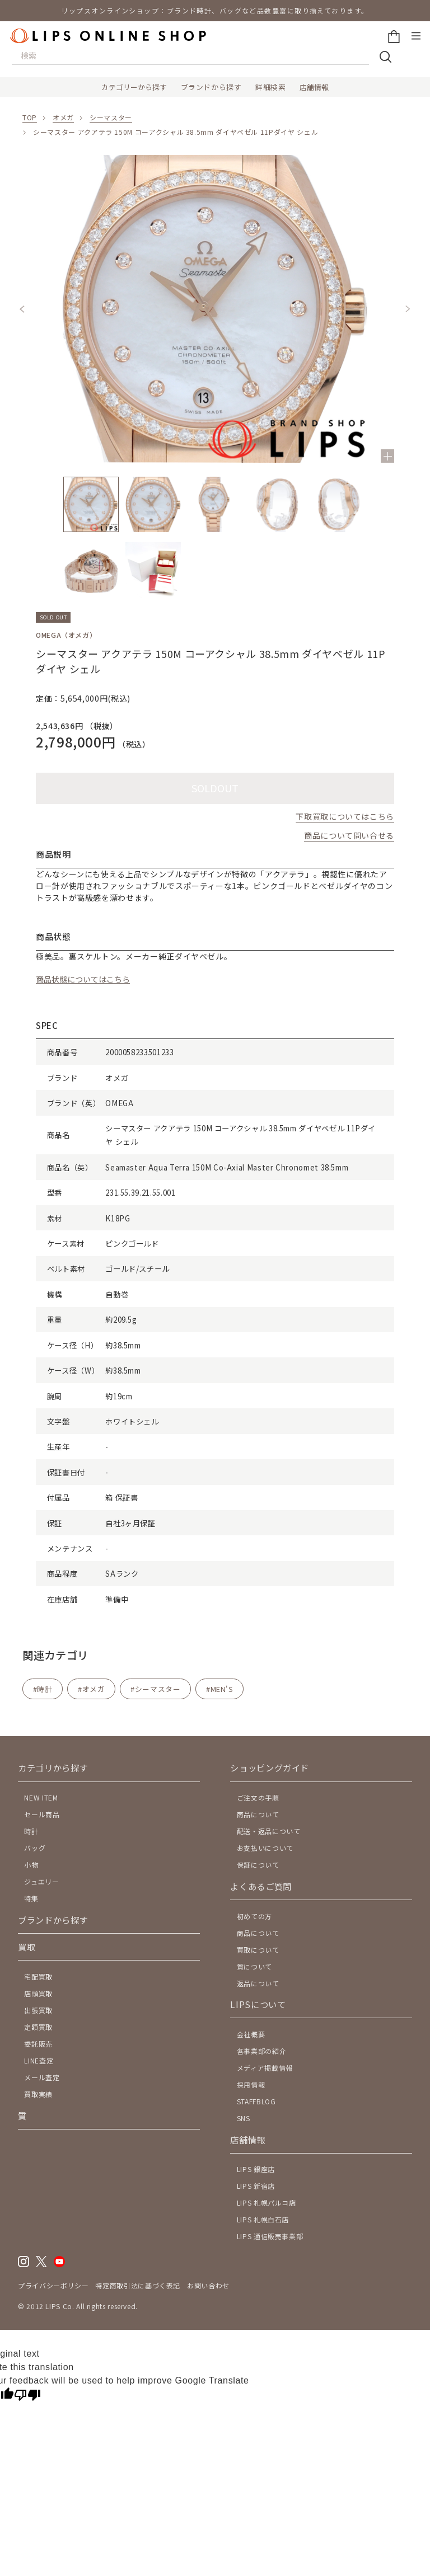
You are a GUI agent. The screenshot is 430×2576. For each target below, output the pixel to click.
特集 (31, 1898)
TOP (29, 117)
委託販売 (38, 2043)
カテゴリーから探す (134, 87)
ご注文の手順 (258, 1797)
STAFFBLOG (256, 2101)
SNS (243, 2118)
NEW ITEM (41, 1797)
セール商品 (41, 1814)
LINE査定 (38, 2060)
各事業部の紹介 (261, 2051)
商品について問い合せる (349, 835)
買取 (26, 1946)
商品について (258, 1814)
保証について (258, 1864)
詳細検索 (270, 87)
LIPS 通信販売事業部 (270, 2236)
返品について (258, 1983)
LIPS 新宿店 (256, 2185)
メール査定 (41, 2077)
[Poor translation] (27, 2396)
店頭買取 (38, 1993)
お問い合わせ (208, 2285)
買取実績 (38, 2094)
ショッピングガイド (269, 1767)
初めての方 (254, 1916)
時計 (44, 1689)
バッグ (34, 1848)
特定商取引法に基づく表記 (137, 2285)
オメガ (63, 117)
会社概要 (251, 2034)
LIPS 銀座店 (256, 2169)
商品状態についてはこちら (83, 979)
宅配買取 (38, 1976)
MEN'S (222, 1689)
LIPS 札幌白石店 (263, 2219)
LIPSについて (258, 2004)
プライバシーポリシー (53, 2285)
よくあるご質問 (260, 1886)
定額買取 (38, 2027)
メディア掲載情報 (265, 2067)
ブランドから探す (211, 87)
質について (254, 1966)
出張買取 (38, 2010)
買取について (258, 1949)
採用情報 (251, 2084)
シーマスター (111, 117)
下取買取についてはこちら (345, 816)
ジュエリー (41, 1881)
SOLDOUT (215, 788)
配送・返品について (269, 1831)
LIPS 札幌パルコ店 (266, 2202)
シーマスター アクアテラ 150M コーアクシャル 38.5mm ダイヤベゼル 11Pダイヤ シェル (175, 132)
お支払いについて (265, 1848)
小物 (31, 1864)
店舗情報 (314, 87)
